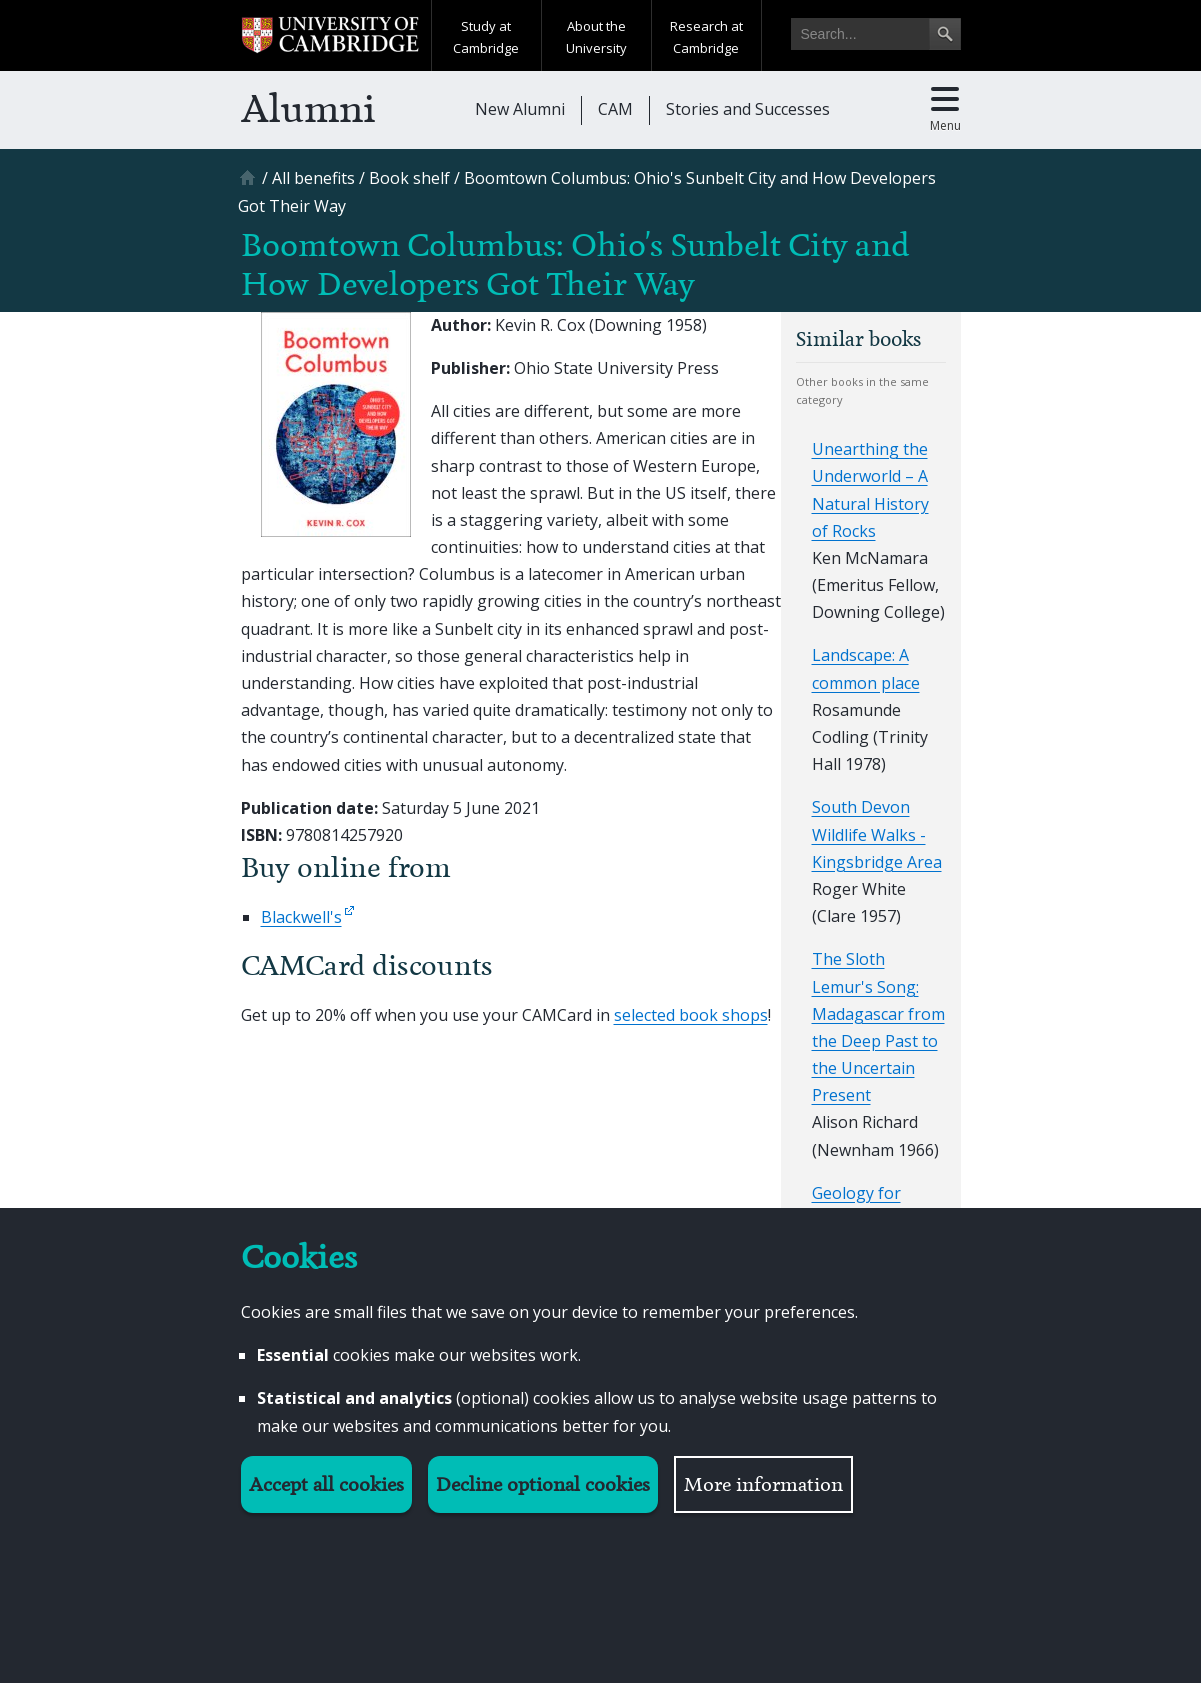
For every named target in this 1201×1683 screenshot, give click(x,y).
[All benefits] (313, 178)
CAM (615, 109)
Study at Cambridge (486, 37)
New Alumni (520, 109)
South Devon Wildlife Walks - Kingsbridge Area (877, 834)
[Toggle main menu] (945, 110)
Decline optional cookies (543, 1484)
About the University (596, 37)
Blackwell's (301, 917)
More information (763, 1484)
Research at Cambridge (706, 37)
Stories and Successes (748, 109)
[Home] (250, 184)
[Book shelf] (409, 178)
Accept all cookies (326, 1484)
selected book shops (691, 1015)
